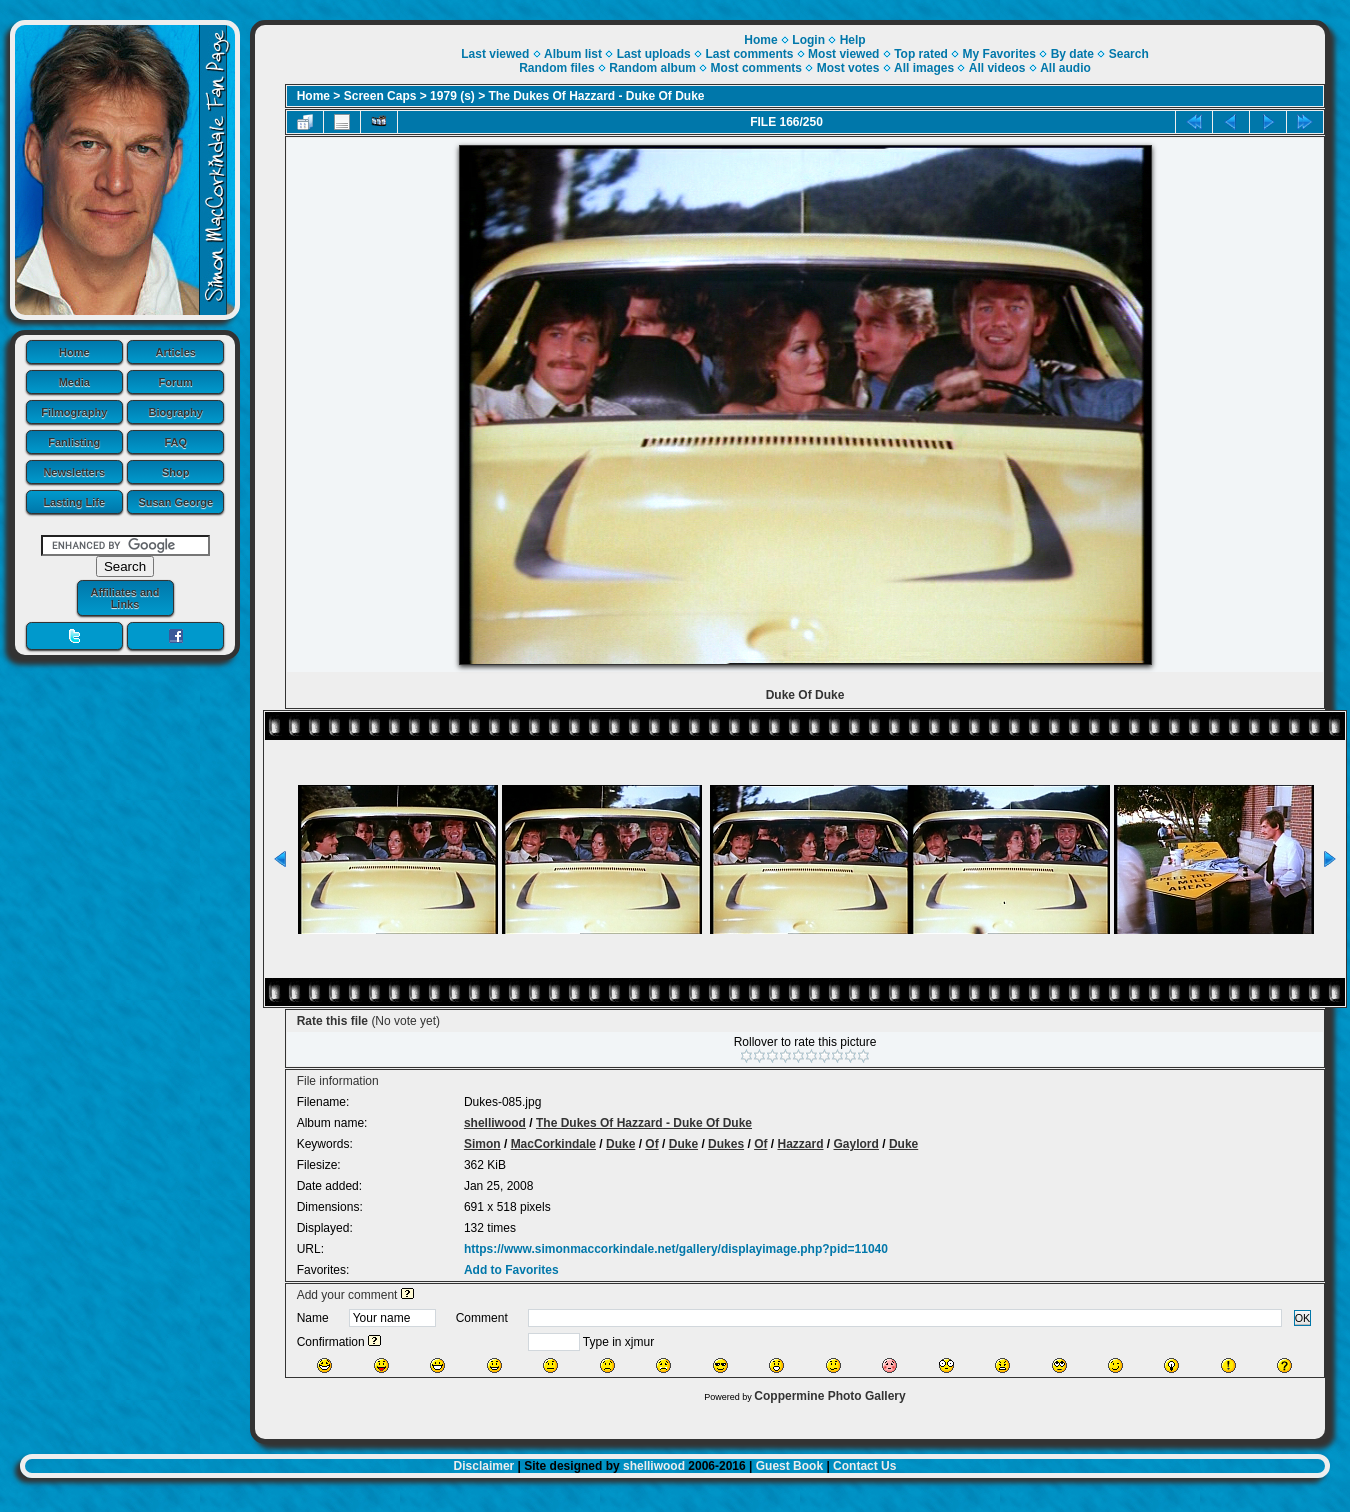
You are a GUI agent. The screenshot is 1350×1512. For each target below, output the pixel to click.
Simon (482, 1144)
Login (808, 40)
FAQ (175, 442)
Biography (176, 412)
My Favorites (999, 54)
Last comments (749, 54)
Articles (176, 352)
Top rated (921, 54)
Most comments (756, 68)
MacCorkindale (553, 1144)
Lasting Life (74, 502)
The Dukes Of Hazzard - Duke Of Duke (597, 96)
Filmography (74, 412)
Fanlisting (74, 442)
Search (1129, 54)
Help (853, 40)
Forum (176, 382)
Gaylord (856, 1144)
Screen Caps (380, 96)
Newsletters (74, 472)
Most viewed (843, 54)
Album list (573, 54)
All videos (997, 68)
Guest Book (789, 1466)
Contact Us (864, 1466)
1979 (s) (452, 96)
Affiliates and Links (124, 598)
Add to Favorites (511, 1270)
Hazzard (800, 1144)
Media (74, 382)
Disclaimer (484, 1466)
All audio (1065, 68)
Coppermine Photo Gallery (829, 1396)
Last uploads (654, 54)
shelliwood (495, 1123)
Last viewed (495, 54)
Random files (556, 68)
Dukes (726, 1144)
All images (924, 68)
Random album (652, 68)
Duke (620, 1144)
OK (1303, 1318)
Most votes (848, 68)
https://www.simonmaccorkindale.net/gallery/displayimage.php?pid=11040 (676, 1249)
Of (651, 1144)
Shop (176, 472)
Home (74, 352)
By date (1072, 54)
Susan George (175, 502)
